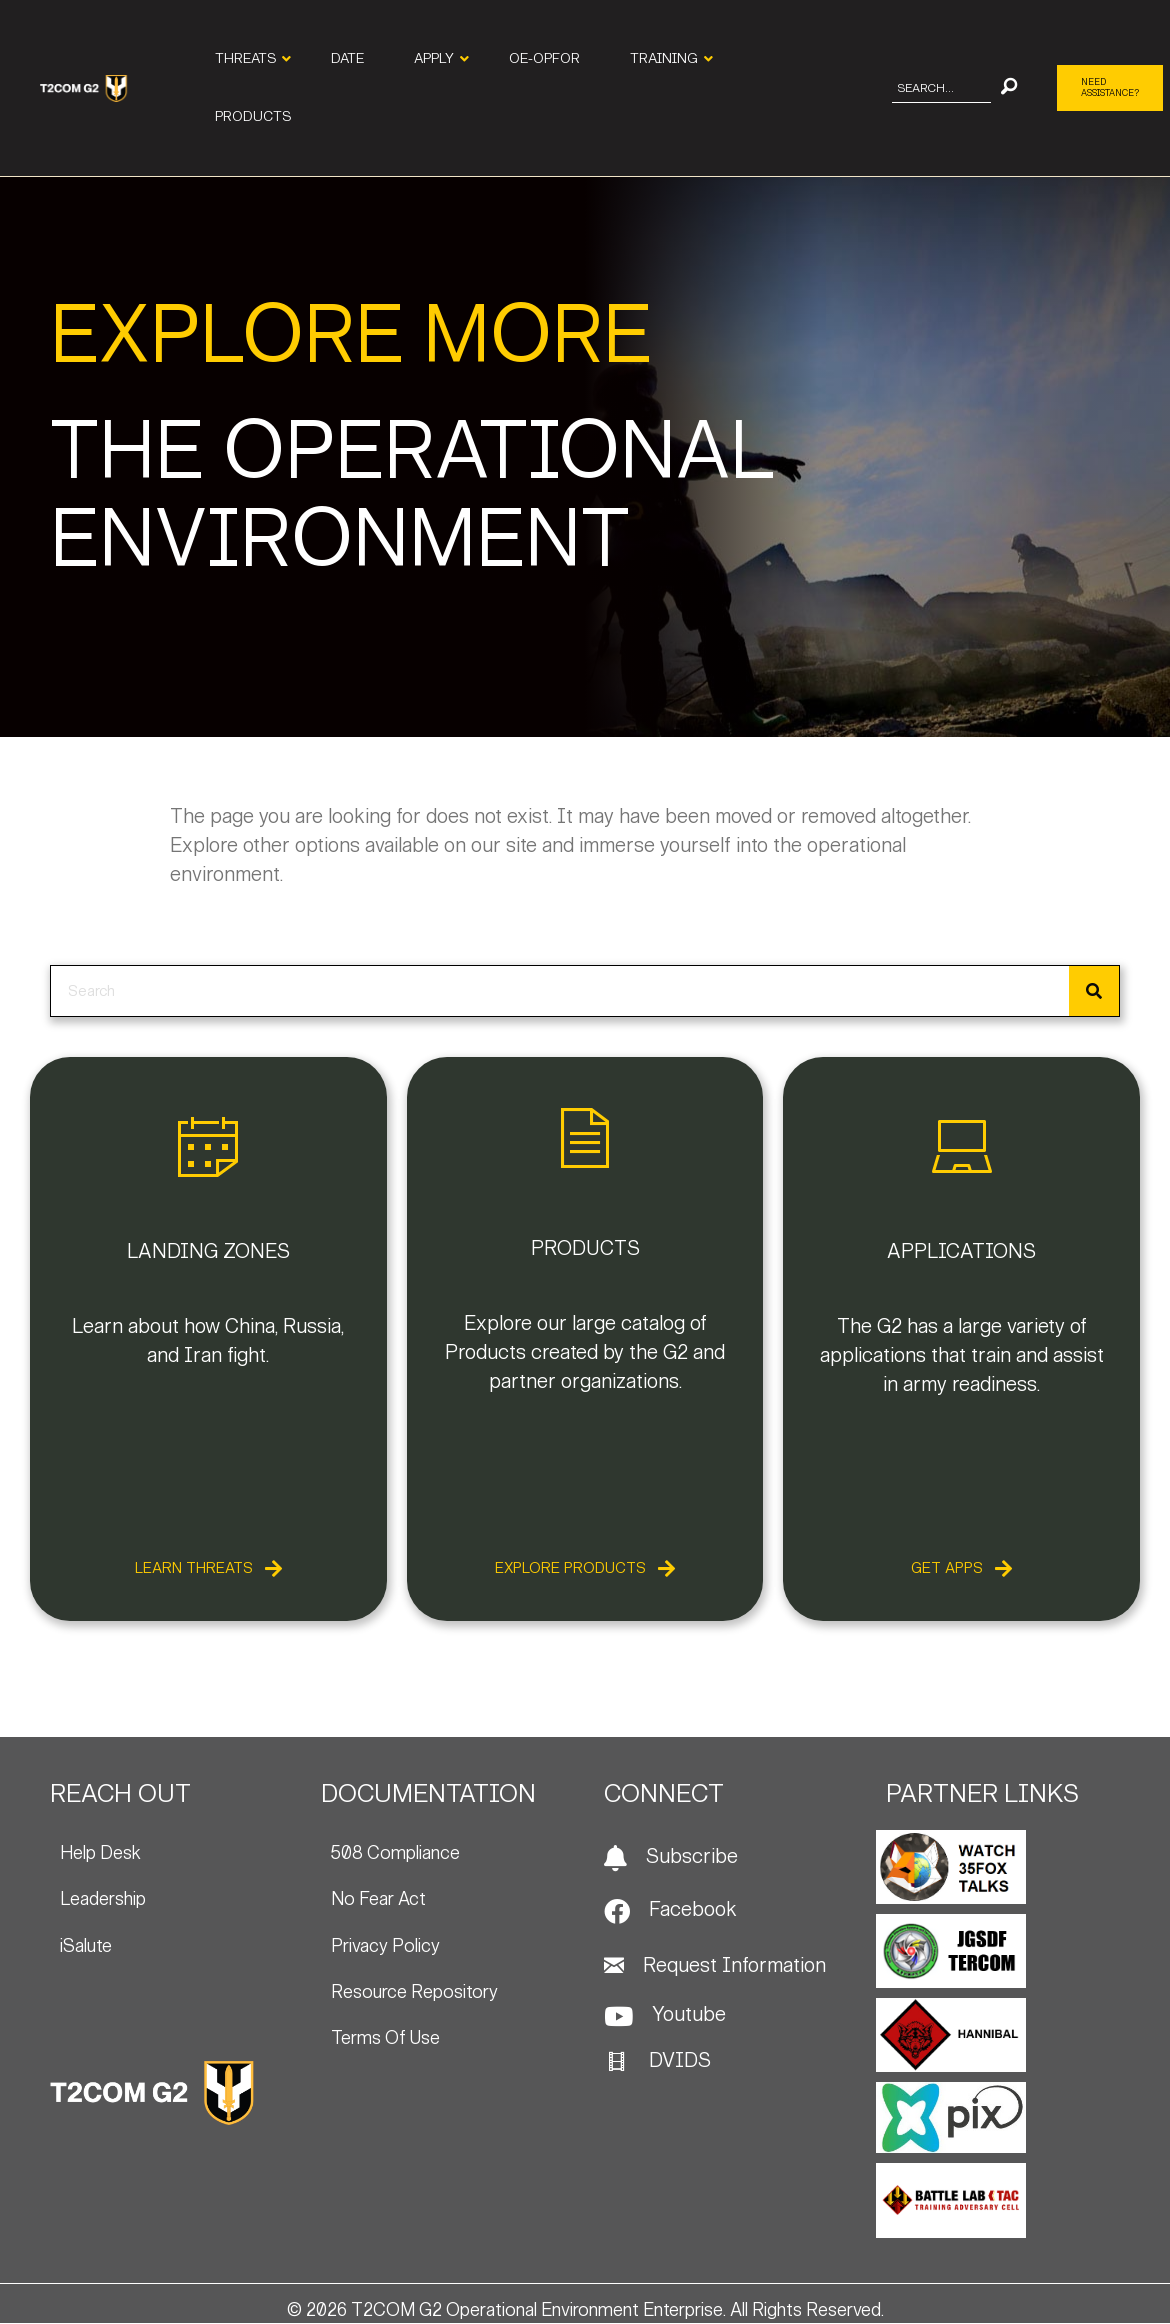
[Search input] (941, 88)
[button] (1009, 88)
